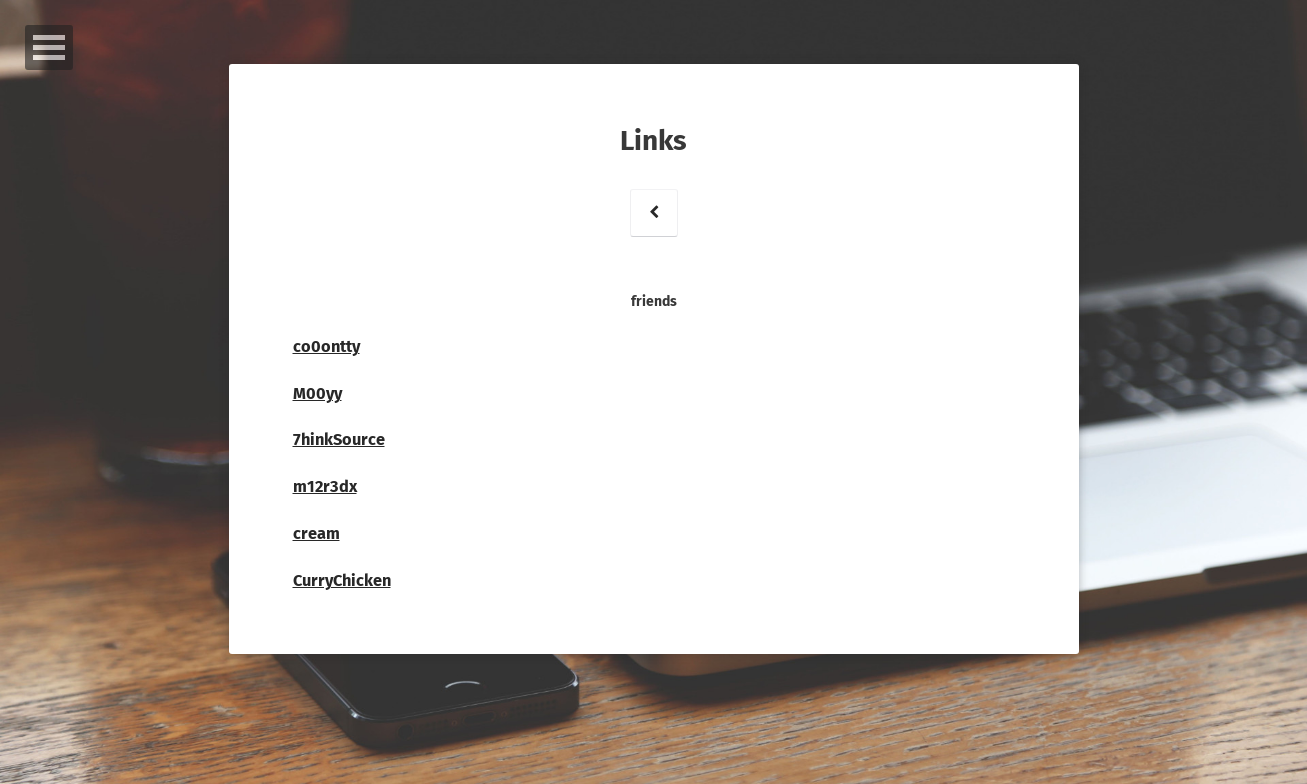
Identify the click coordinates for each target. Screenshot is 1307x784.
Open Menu (49, 47)
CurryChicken (342, 580)
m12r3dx (325, 486)
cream (316, 533)
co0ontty (326, 346)
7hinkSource (339, 439)
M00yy (317, 393)
